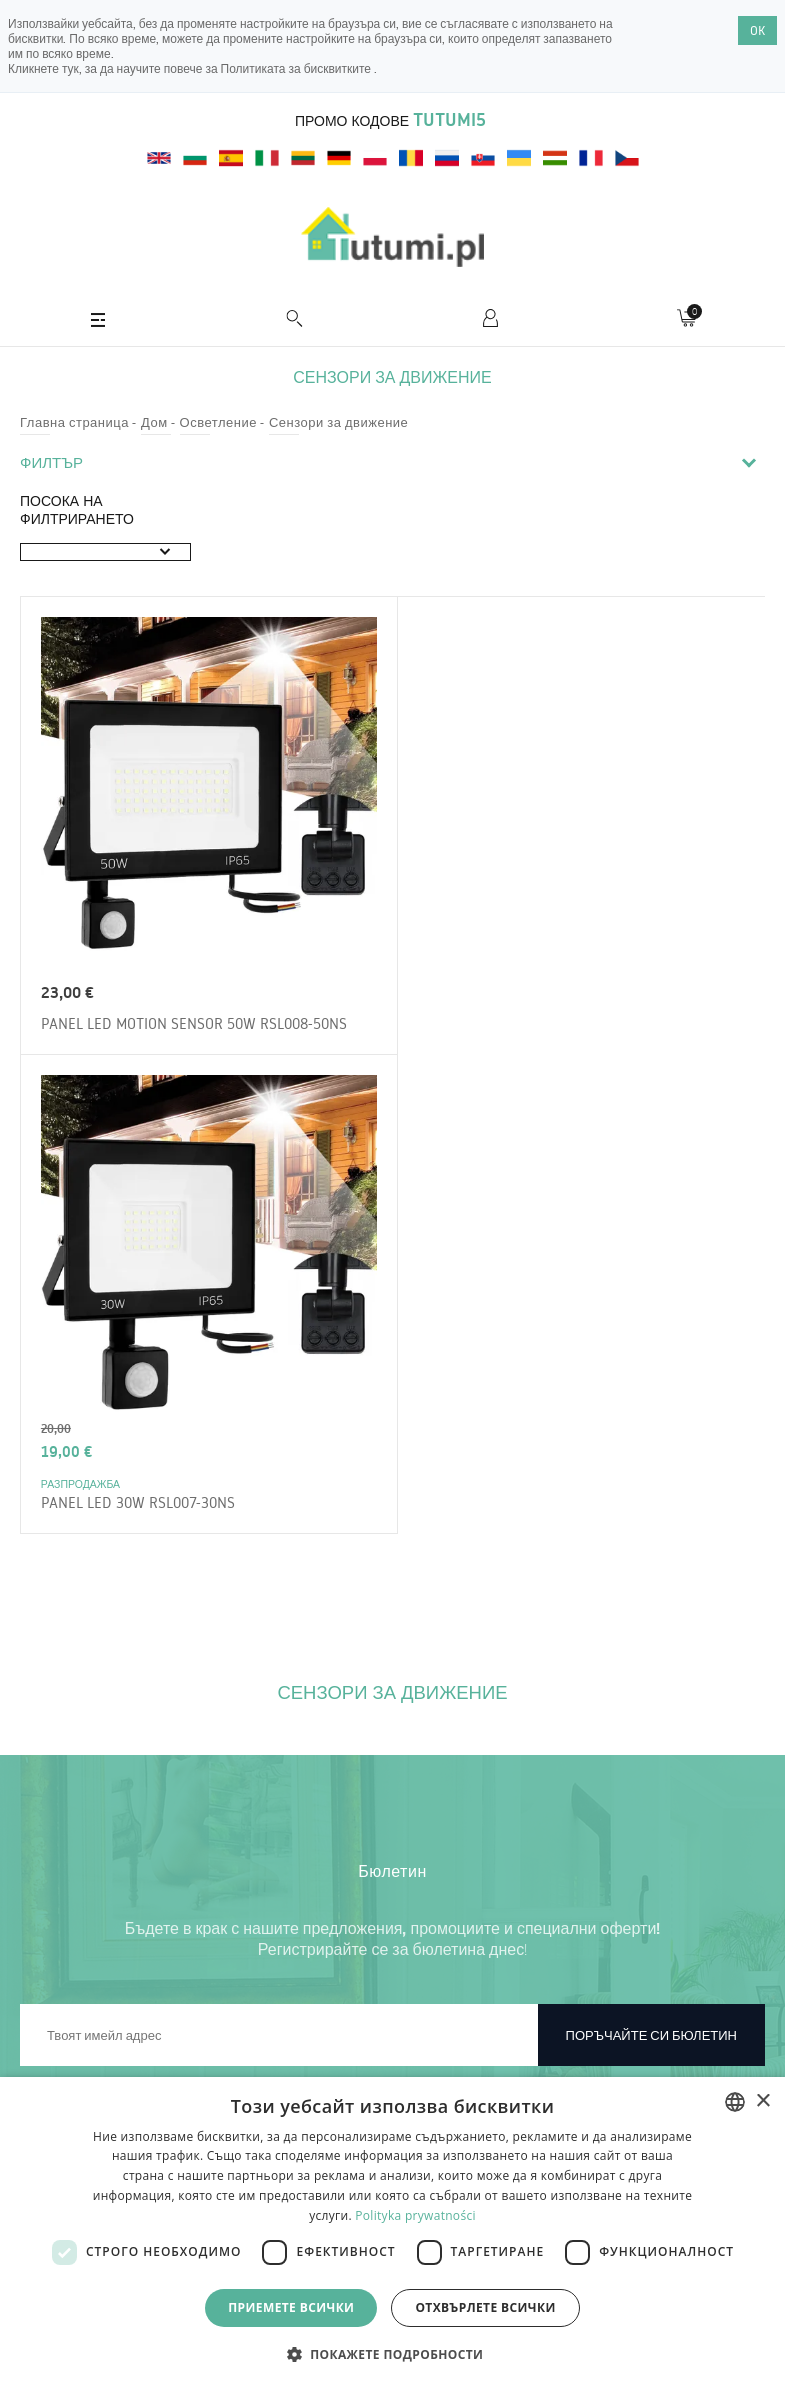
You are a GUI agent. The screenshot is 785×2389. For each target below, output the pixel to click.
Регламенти (75, 1961)
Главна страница (74, 422)
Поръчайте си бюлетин (651, 1571)
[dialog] (392, 2233)
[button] (393, 2353)
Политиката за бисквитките (297, 68)
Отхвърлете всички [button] (485, 2307)
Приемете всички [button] (291, 2307)
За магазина (76, 1999)
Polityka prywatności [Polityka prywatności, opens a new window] (415, 2215)
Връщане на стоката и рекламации (144, 2075)
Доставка (68, 2037)
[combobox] (735, 2102)
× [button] (762, 2101)
